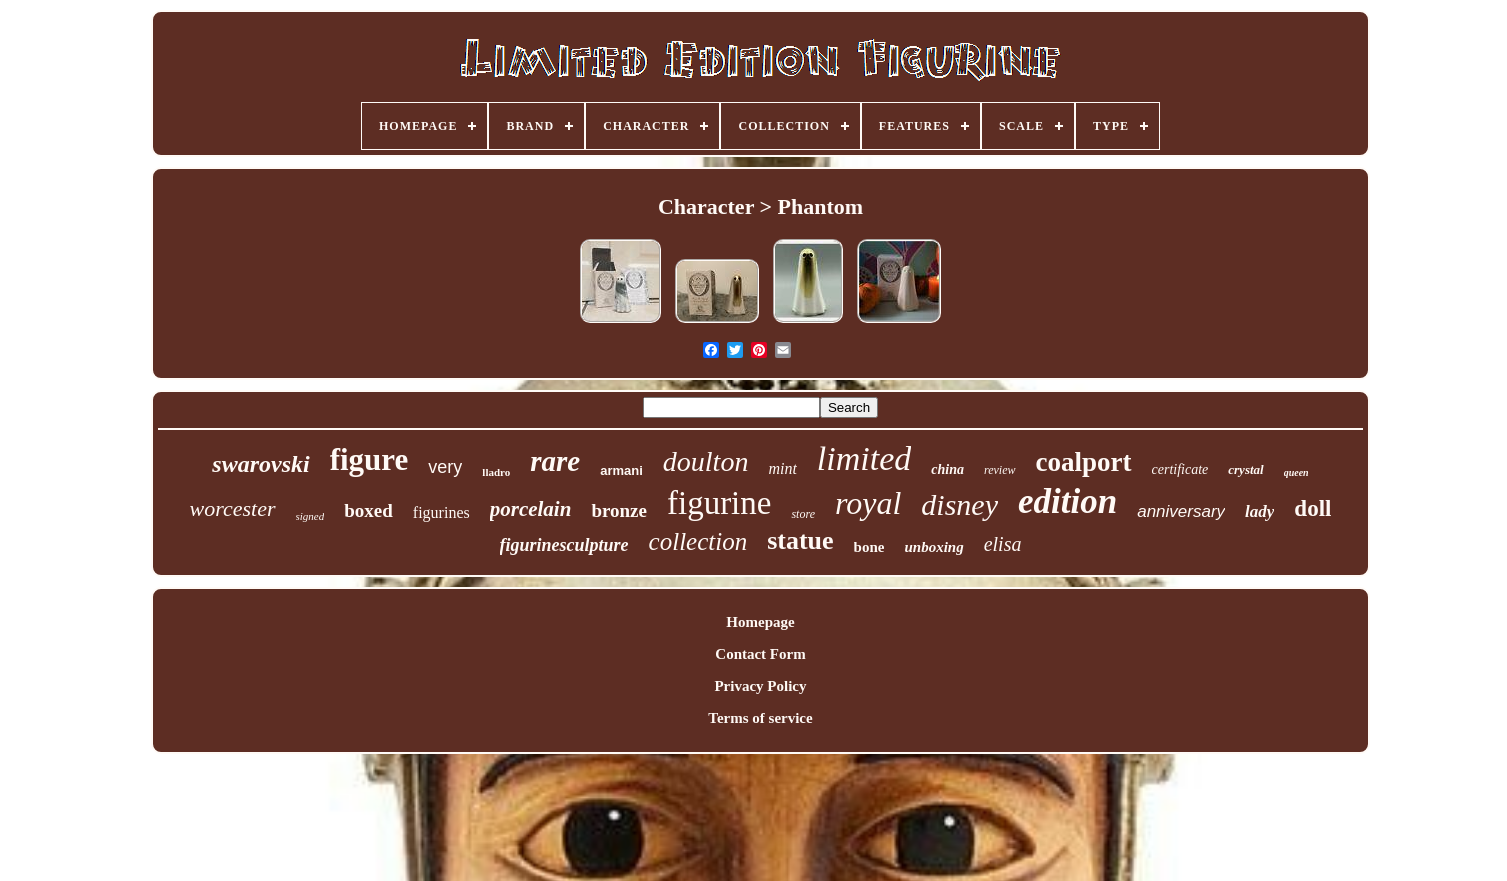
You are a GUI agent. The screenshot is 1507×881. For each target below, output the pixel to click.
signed (310, 516)
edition (1067, 501)
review (1000, 470)
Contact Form (760, 654)
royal (868, 503)
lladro (496, 472)
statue (800, 540)
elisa (1003, 544)
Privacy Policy (760, 686)
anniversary (1181, 511)
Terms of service (760, 718)
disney (959, 504)
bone (869, 547)
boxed (368, 510)
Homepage (760, 622)
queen (1296, 472)
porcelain (531, 509)
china (947, 469)
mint (782, 468)
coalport (1084, 462)
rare (555, 461)
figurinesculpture (564, 545)
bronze (619, 510)
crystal (1245, 469)
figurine (719, 503)
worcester (233, 508)
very (445, 467)
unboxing (933, 547)
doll (1312, 508)
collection (698, 541)
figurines (441, 512)
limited (864, 458)
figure (369, 459)
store (803, 514)
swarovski (260, 464)
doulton (706, 461)
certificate (1180, 469)
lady (1259, 511)
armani (621, 470)
